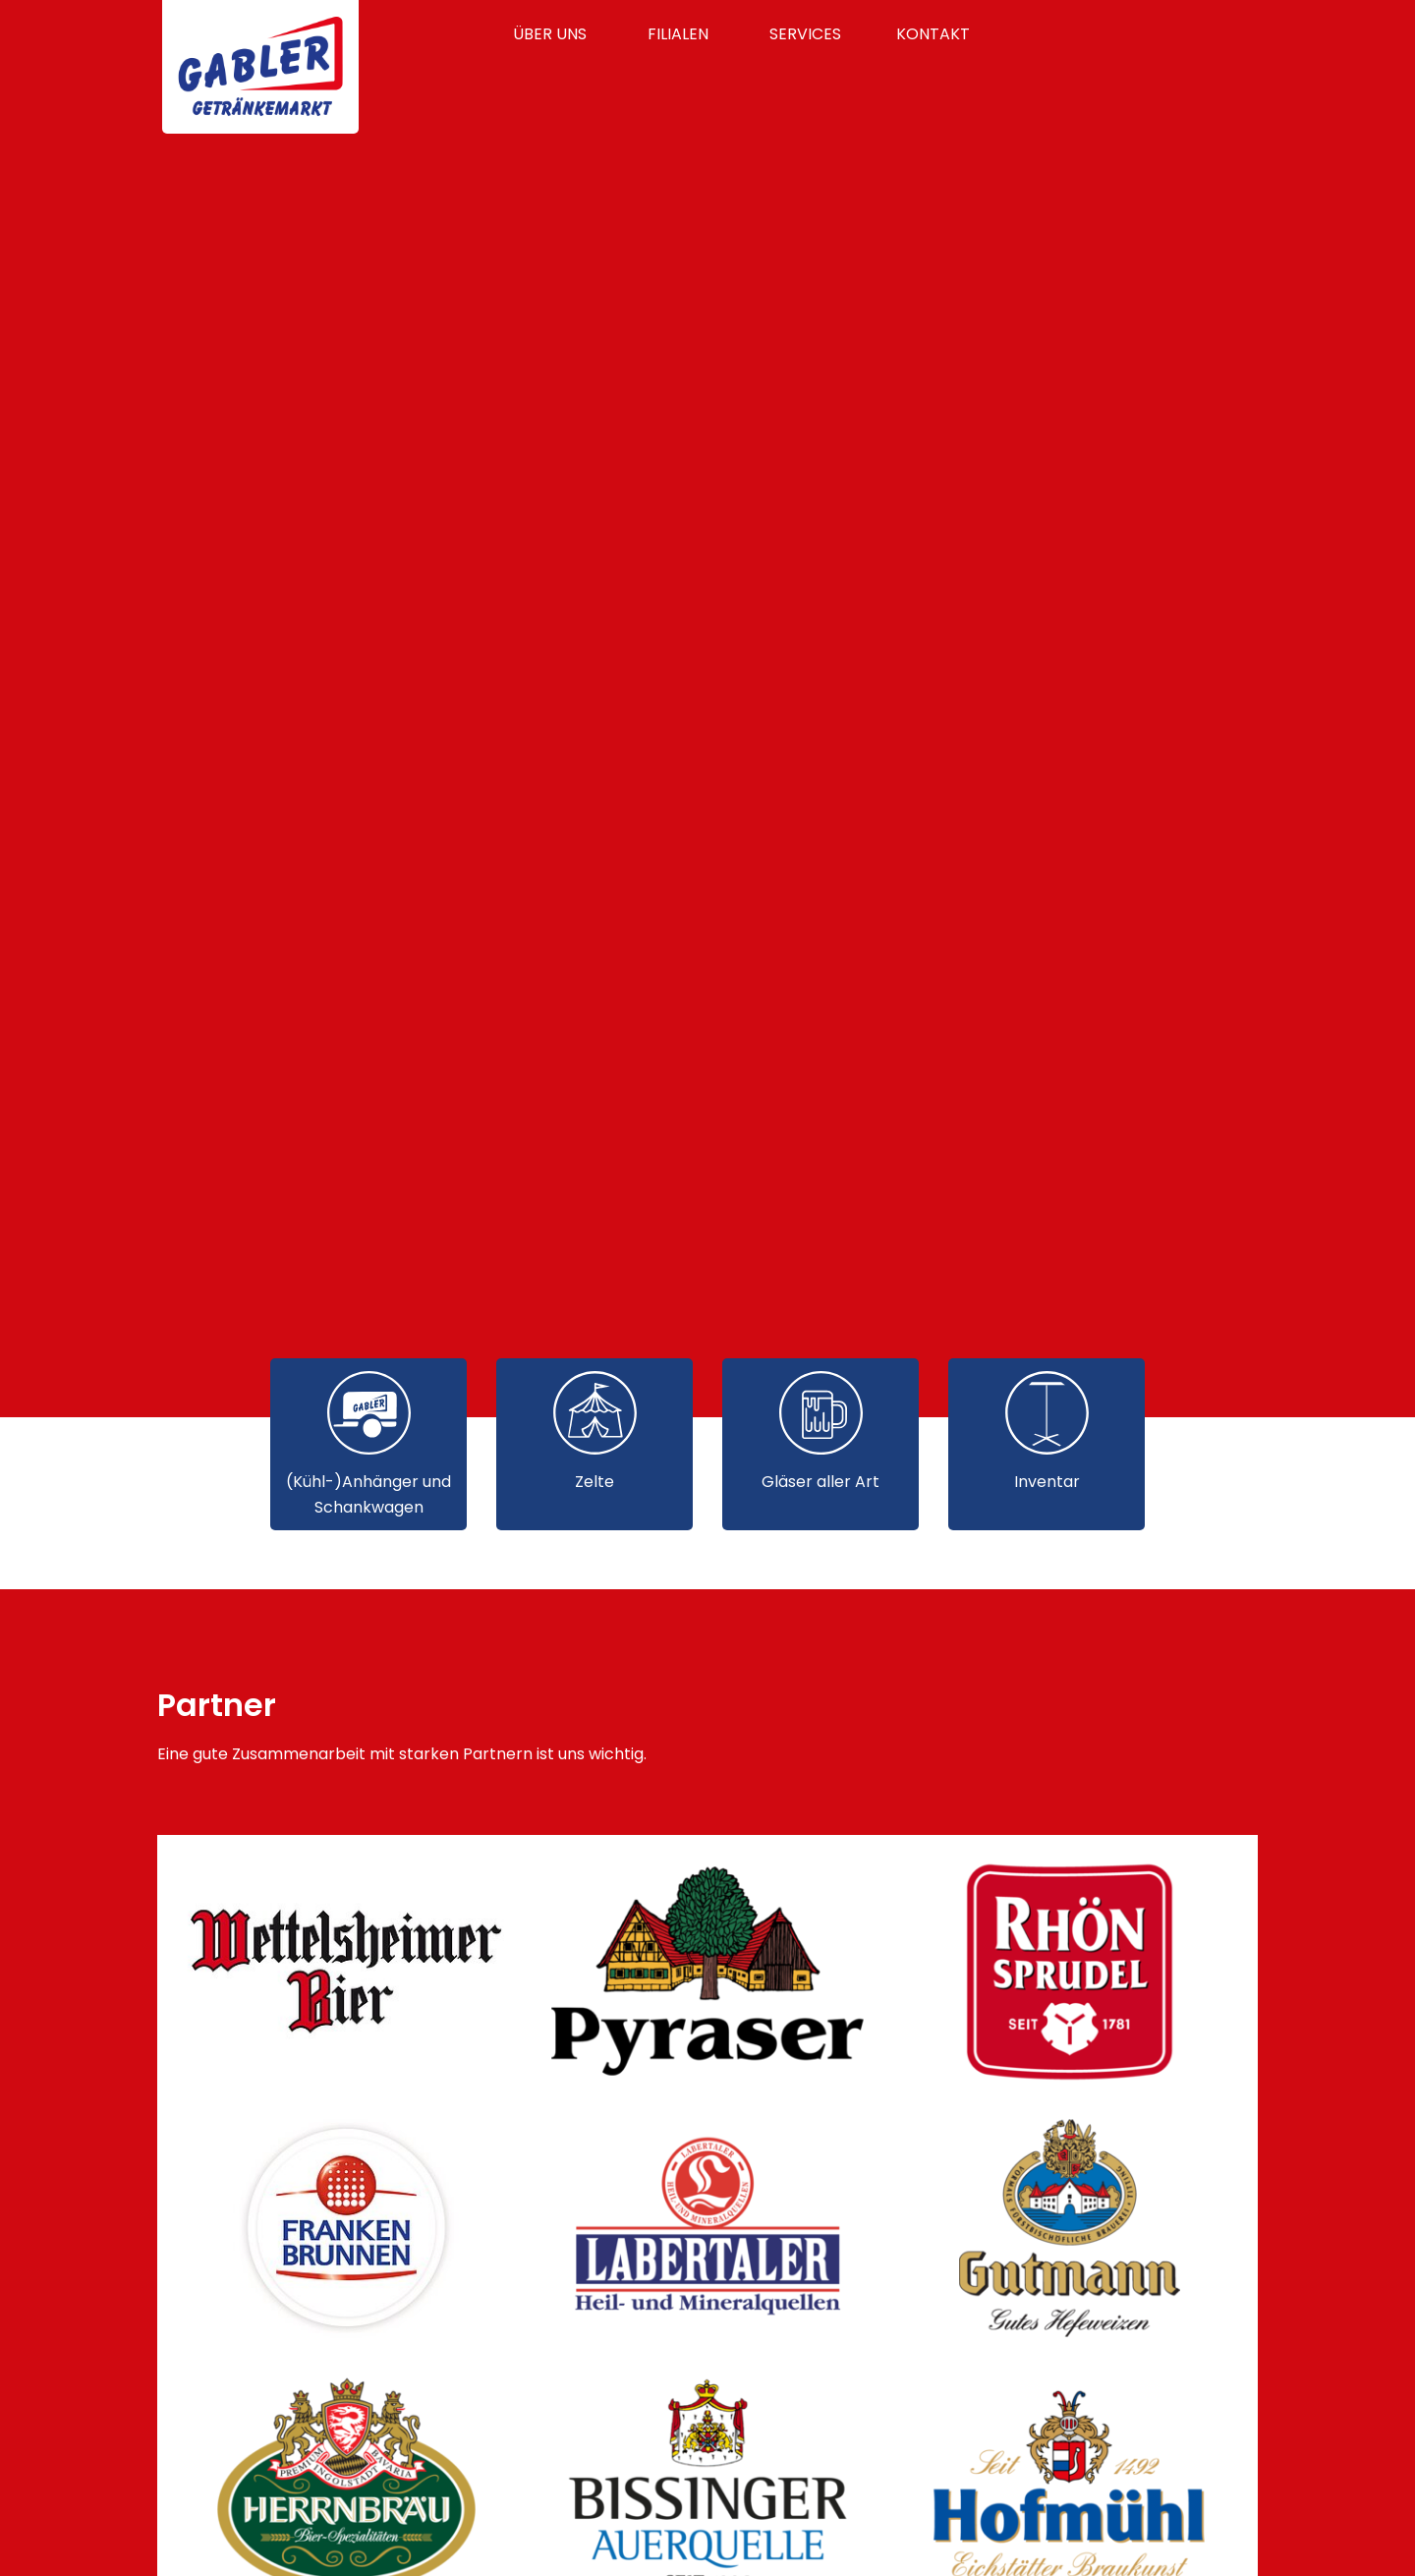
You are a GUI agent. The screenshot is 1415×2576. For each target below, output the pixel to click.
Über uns (550, 34)
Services (805, 34)
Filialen (678, 34)
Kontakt (933, 34)
